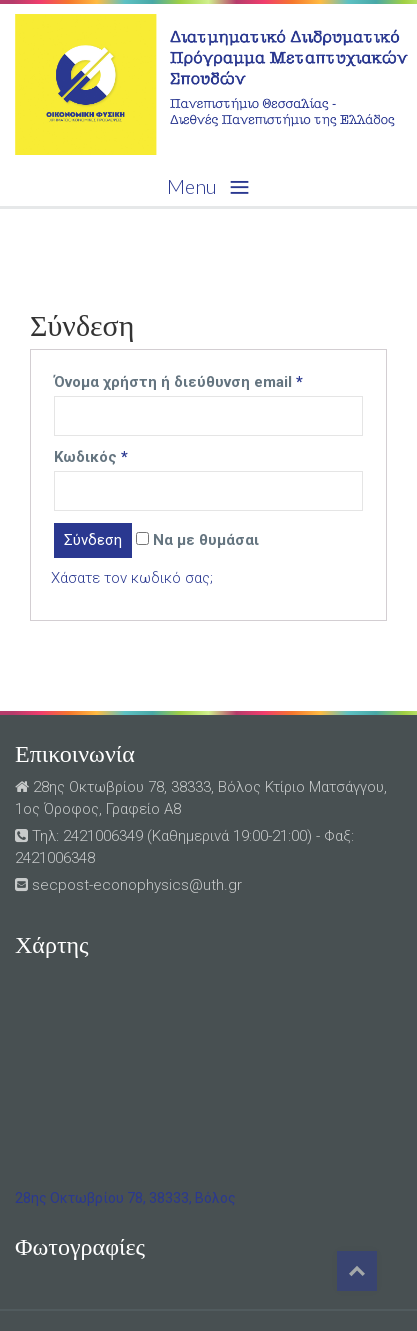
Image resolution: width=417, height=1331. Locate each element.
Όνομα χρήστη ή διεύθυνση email (178, 382)
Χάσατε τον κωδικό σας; (132, 578)
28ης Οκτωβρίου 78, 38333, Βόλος (125, 1198)
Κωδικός (91, 457)
